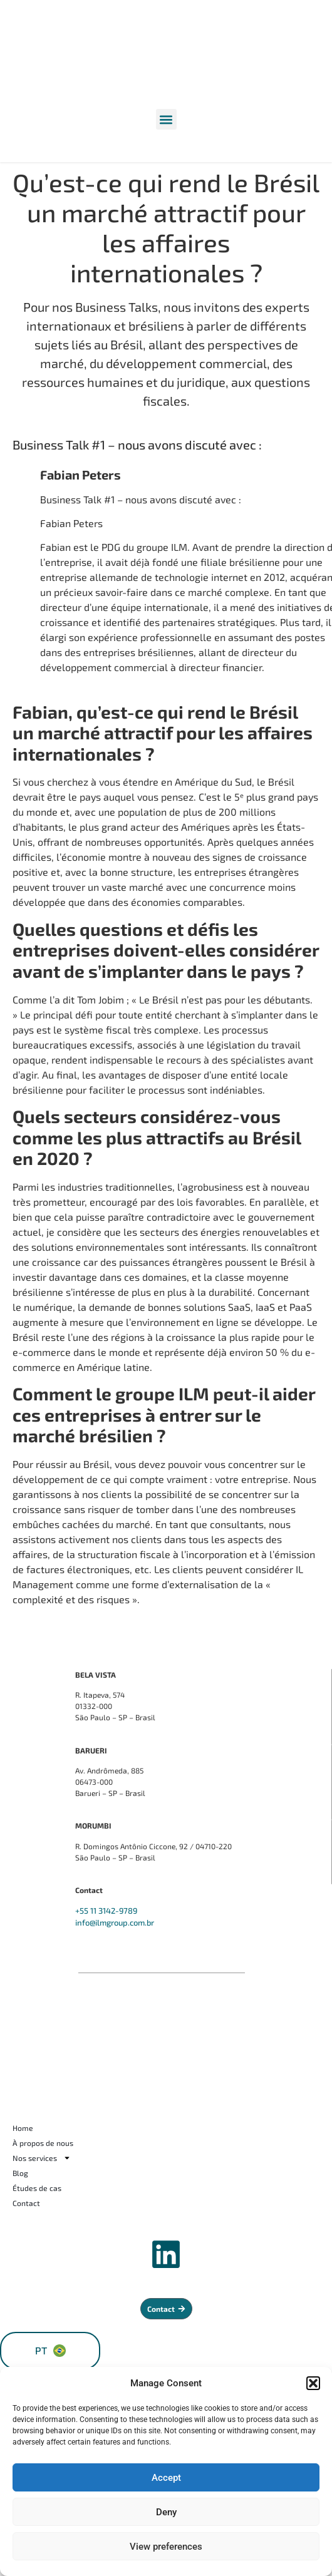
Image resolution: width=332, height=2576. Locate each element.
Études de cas (37, 2187)
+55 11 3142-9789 (106, 1911)
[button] (313, 2383)
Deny (166, 2512)
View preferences (166, 2546)
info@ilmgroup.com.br (114, 1922)
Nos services (42, 2157)
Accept (166, 2477)
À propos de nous (43, 2142)
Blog (20, 2172)
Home (23, 2127)
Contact (26, 2203)
